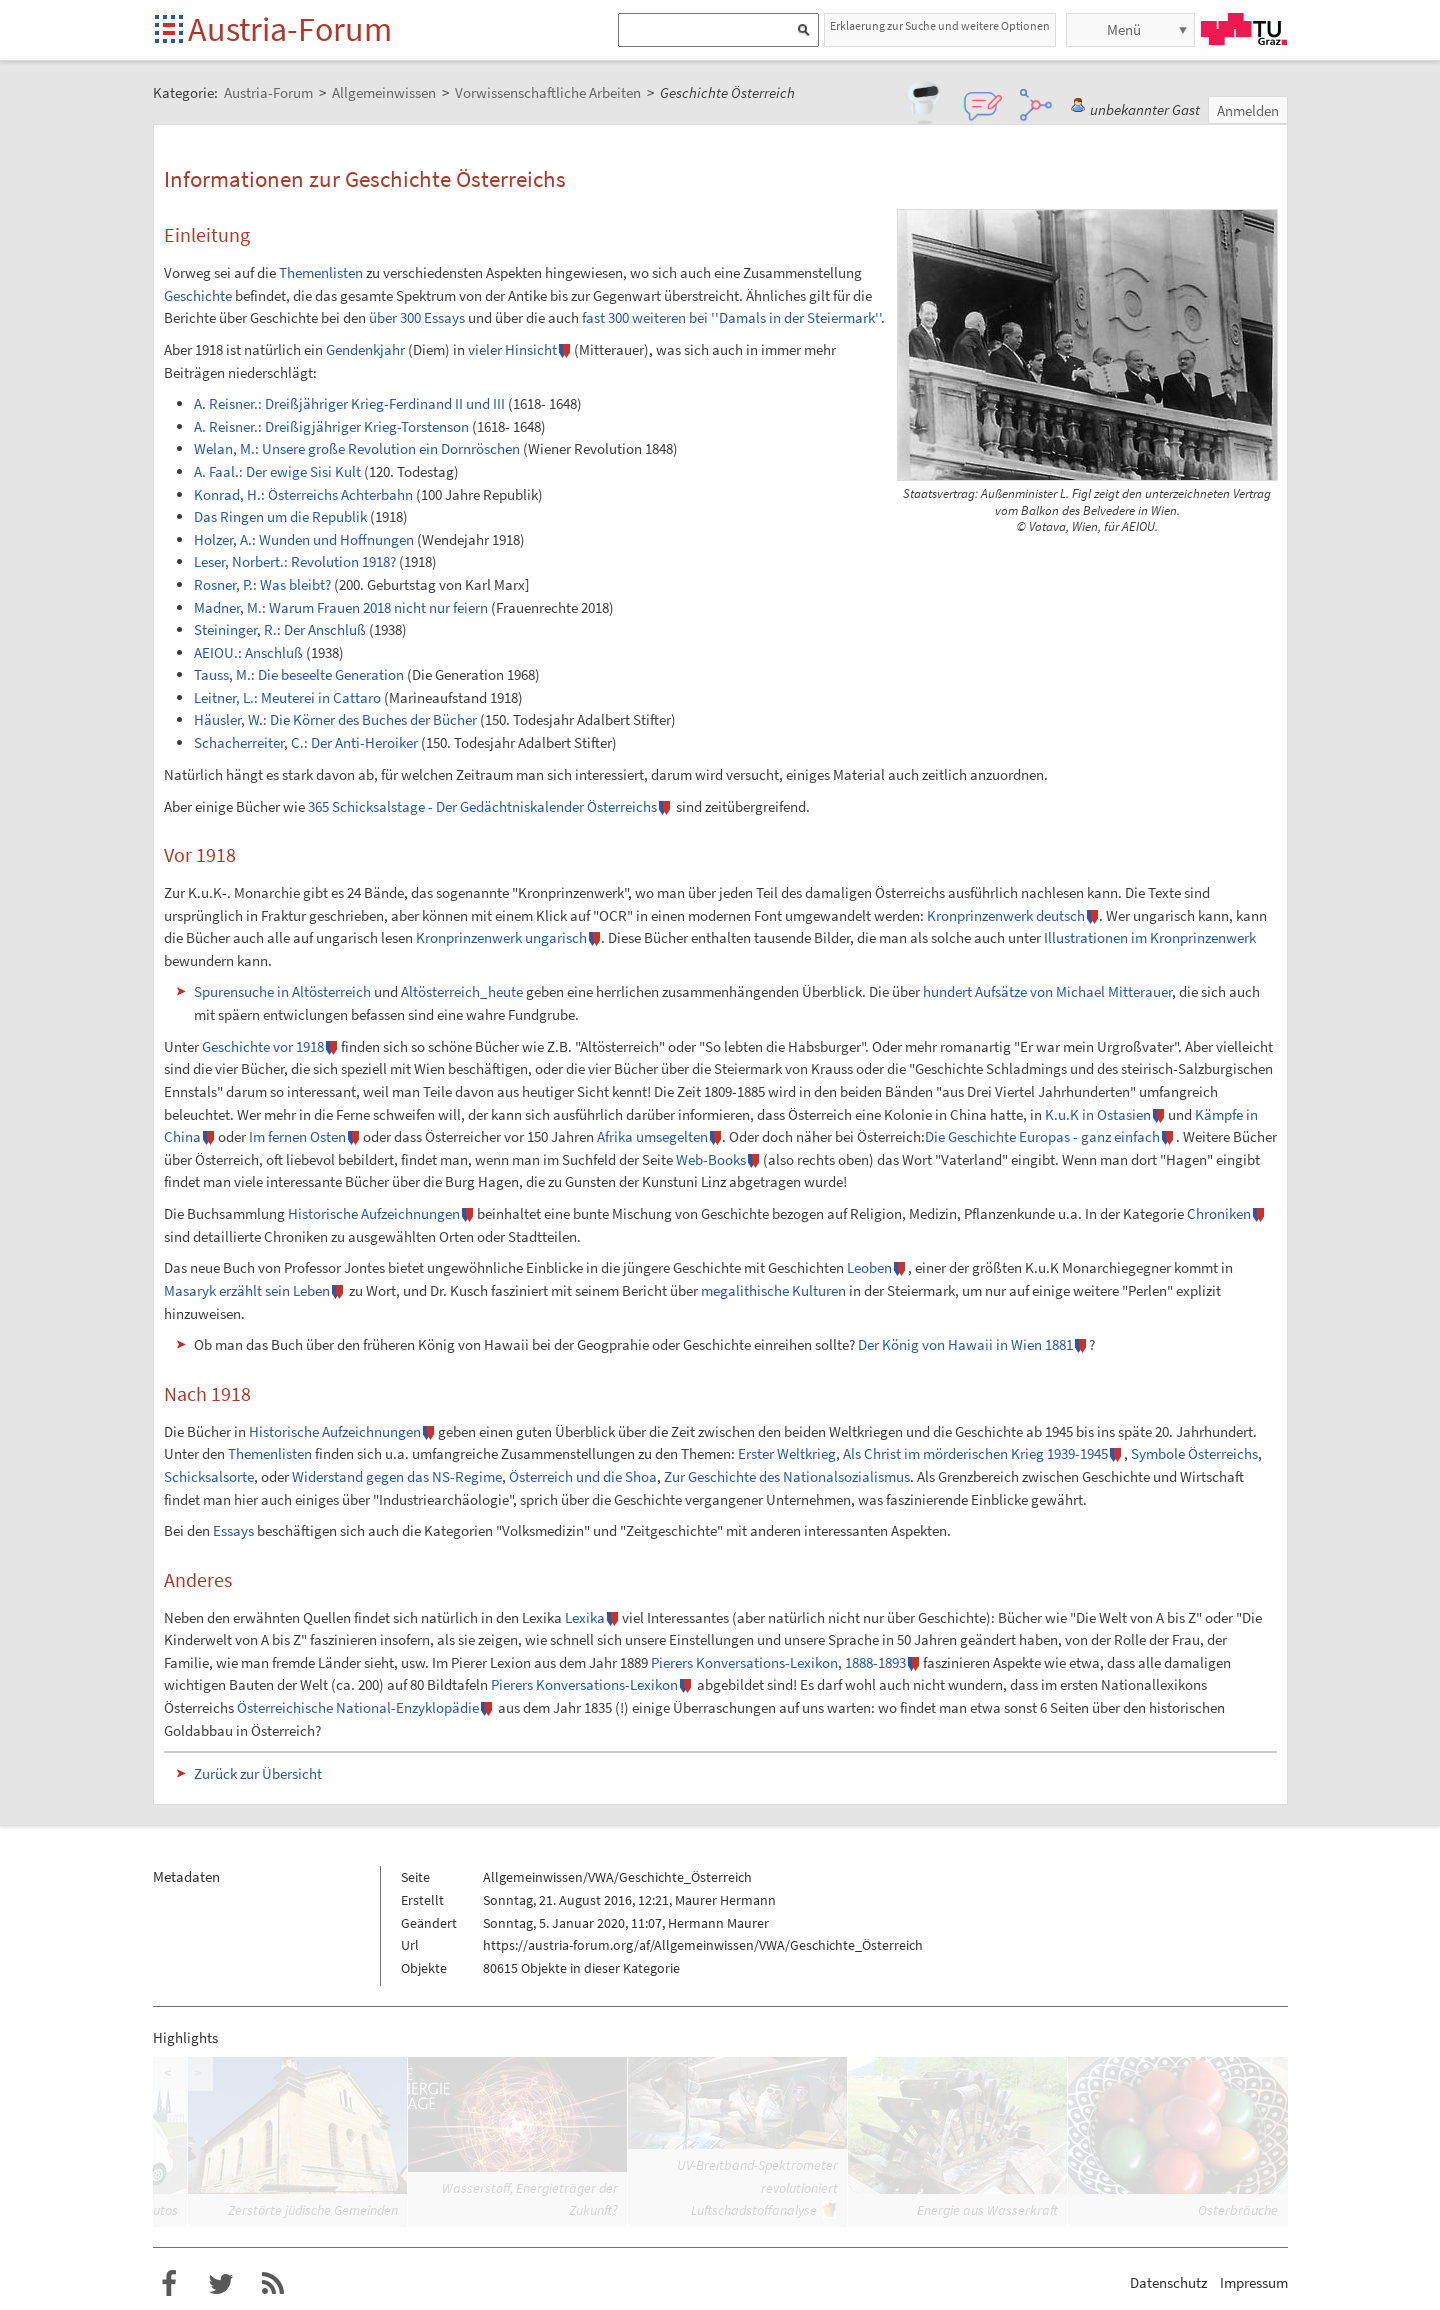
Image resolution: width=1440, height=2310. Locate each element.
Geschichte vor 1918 (263, 1046)
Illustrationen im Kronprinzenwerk (1150, 937)
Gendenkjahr (365, 349)
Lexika (585, 1617)
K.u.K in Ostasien (1098, 1114)
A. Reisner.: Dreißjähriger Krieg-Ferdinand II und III (349, 403)
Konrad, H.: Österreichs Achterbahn (303, 494)
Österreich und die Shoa (583, 1476)
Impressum (1254, 2282)
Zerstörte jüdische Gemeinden (313, 2210)
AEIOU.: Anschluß (248, 652)
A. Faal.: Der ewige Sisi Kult (277, 471)
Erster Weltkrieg (787, 1453)
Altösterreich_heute (462, 991)
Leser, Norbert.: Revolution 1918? (295, 561)
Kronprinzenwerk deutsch (1006, 915)
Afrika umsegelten (652, 1136)
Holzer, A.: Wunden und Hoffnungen (304, 539)
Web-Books (711, 1159)
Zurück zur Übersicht (258, 1773)
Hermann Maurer (718, 1923)
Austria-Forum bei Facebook (169, 2284)
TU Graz (1244, 29)
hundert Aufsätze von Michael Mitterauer (1047, 991)
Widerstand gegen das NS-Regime (397, 1476)
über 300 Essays (417, 317)
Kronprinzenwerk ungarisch (501, 937)
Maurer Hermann (725, 1900)
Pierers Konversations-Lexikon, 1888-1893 (778, 1662)
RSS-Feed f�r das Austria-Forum (273, 2284)
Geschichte (198, 295)
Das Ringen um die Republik (280, 516)
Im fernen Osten (297, 1136)
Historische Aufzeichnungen (374, 1213)
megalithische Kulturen (773, 1290)
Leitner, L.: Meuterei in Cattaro (287, 697)
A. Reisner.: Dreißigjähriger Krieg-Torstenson (331, 426)
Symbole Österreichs (1194, 1453)
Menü (1124, 29)
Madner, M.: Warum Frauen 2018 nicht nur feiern (341, 607)
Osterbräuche (1238, 2210)
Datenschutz (1168, 2282)
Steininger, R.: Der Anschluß (280, 629)
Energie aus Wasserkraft (987, 2210)
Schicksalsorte (209, 1476)
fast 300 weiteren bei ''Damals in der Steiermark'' (731, 317)
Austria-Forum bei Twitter (221, 2284)
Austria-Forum (290, 29)
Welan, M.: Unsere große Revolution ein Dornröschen (357, 448)
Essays (233, 1530)
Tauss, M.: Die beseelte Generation (299, 674)
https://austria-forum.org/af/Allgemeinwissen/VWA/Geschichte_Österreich (703, 1945)
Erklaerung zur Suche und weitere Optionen (940, 25)
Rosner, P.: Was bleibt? (262, 584)
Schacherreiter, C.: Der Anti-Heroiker (306, 742)
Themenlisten (321, 272)
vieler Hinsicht (512, 349)
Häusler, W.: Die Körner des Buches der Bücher (335, 719)
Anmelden (1248, 110)
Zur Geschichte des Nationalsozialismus (787, 1476)
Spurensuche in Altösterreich (282, 991)
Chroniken (1219, 1213)
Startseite (170, 30)
